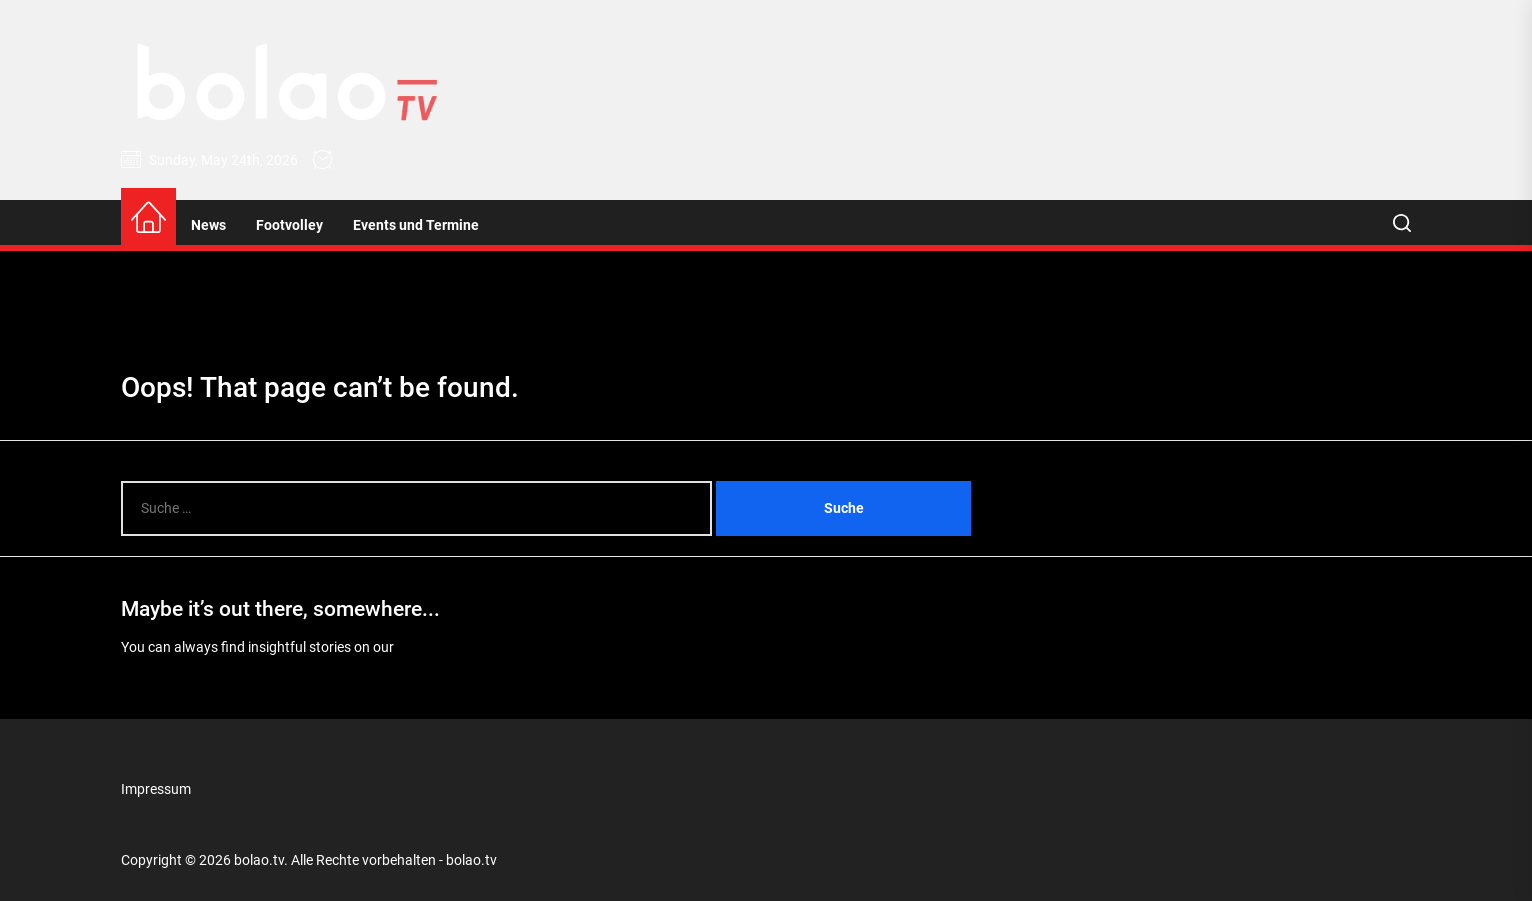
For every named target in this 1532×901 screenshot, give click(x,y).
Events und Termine (416, 225)
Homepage (431, 647)
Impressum (156, 789)
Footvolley (289, 225)
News (208, 225)
